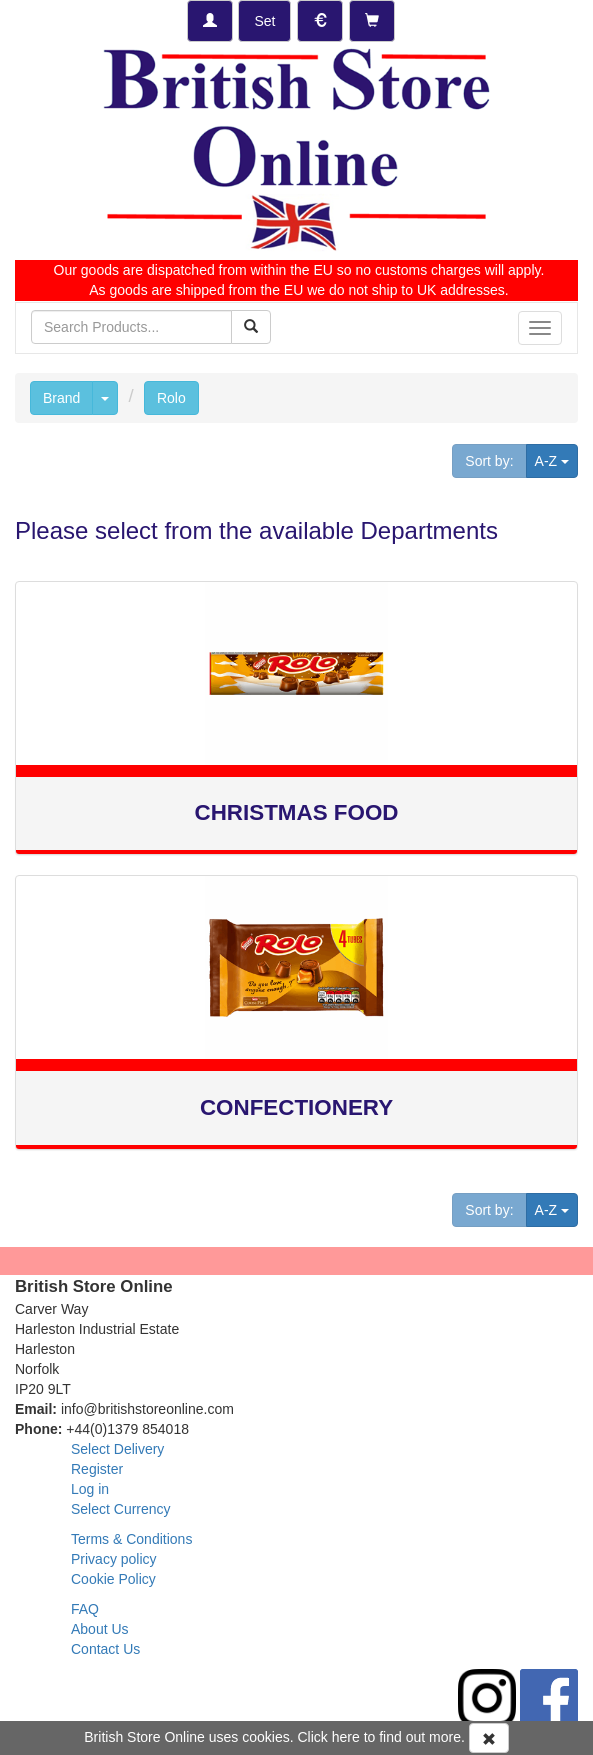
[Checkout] (372, 21)
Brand (61, 398)
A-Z (556, 459)
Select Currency (121, 1509)
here (346, 1737)
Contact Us (105, 1649)
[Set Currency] (320, 21)
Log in (90, 1489)
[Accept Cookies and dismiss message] (489, 1738)
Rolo (171, 398)
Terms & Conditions (131, 1539)
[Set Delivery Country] (264, 21)
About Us (100, 1629)
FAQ (85, 1609)
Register (97, 1469)
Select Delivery (117, 1449)
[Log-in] (210, 21)
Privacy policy (114, 1559)
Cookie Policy (113, 1579)
